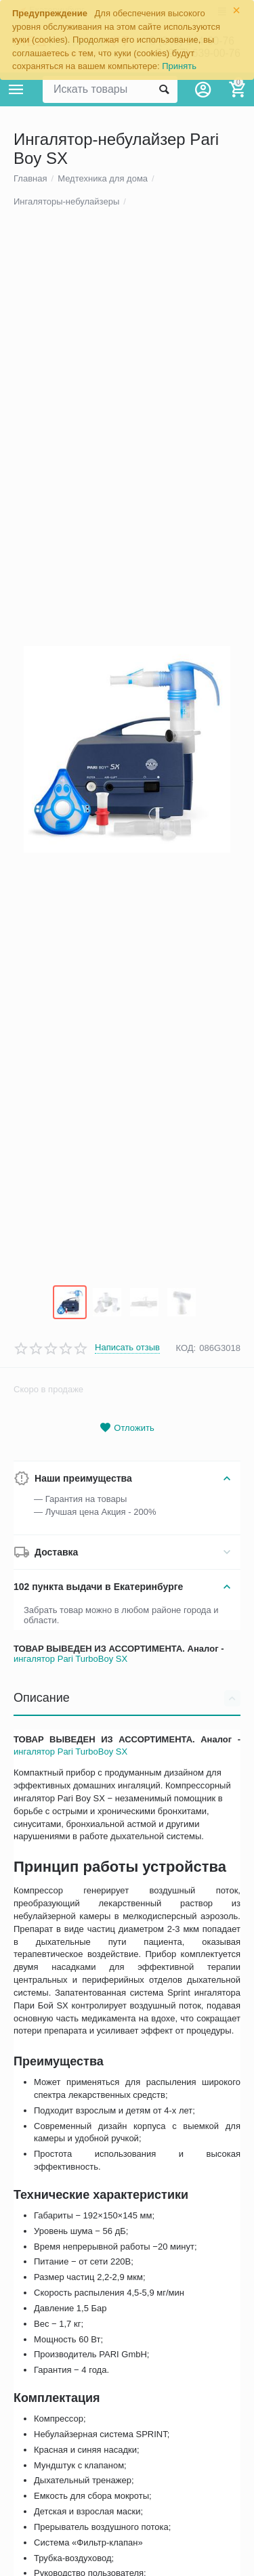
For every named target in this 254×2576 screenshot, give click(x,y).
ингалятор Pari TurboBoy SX (70, 1909)
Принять (179, 66)
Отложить (127, 1677)
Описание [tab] (127, 1948)
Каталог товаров (16, 89)
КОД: (186, 1598)
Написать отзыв (127, 1598)
